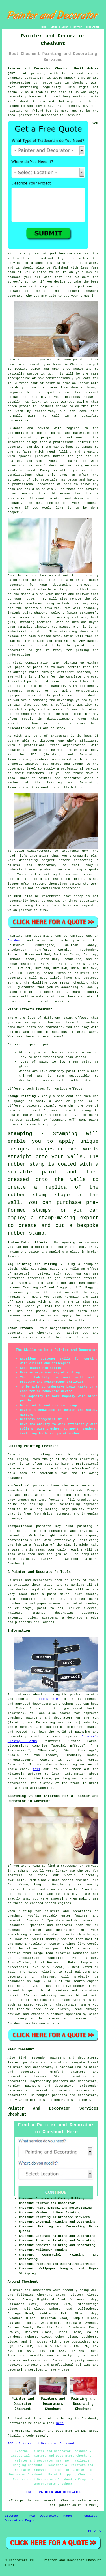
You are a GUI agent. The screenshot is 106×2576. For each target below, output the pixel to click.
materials (33, 608)
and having (89, 479)
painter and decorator (38, 115)
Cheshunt (15, 940)
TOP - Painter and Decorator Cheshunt (41, 2443)
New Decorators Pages (51, 2516)
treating (90, 451)
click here (48, 1699)
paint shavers (35, 613)
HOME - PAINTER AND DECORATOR (53, 2492)
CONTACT (77, 27)
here (59, 2423)
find (22, 2057)
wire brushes (67, 622)
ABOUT (65, 27)
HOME (43, 27)
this (36, 1769)
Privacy (94, 2531)
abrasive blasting (33, 626)
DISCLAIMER (92, 27)
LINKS (53, 27)
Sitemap (11, 2516)
